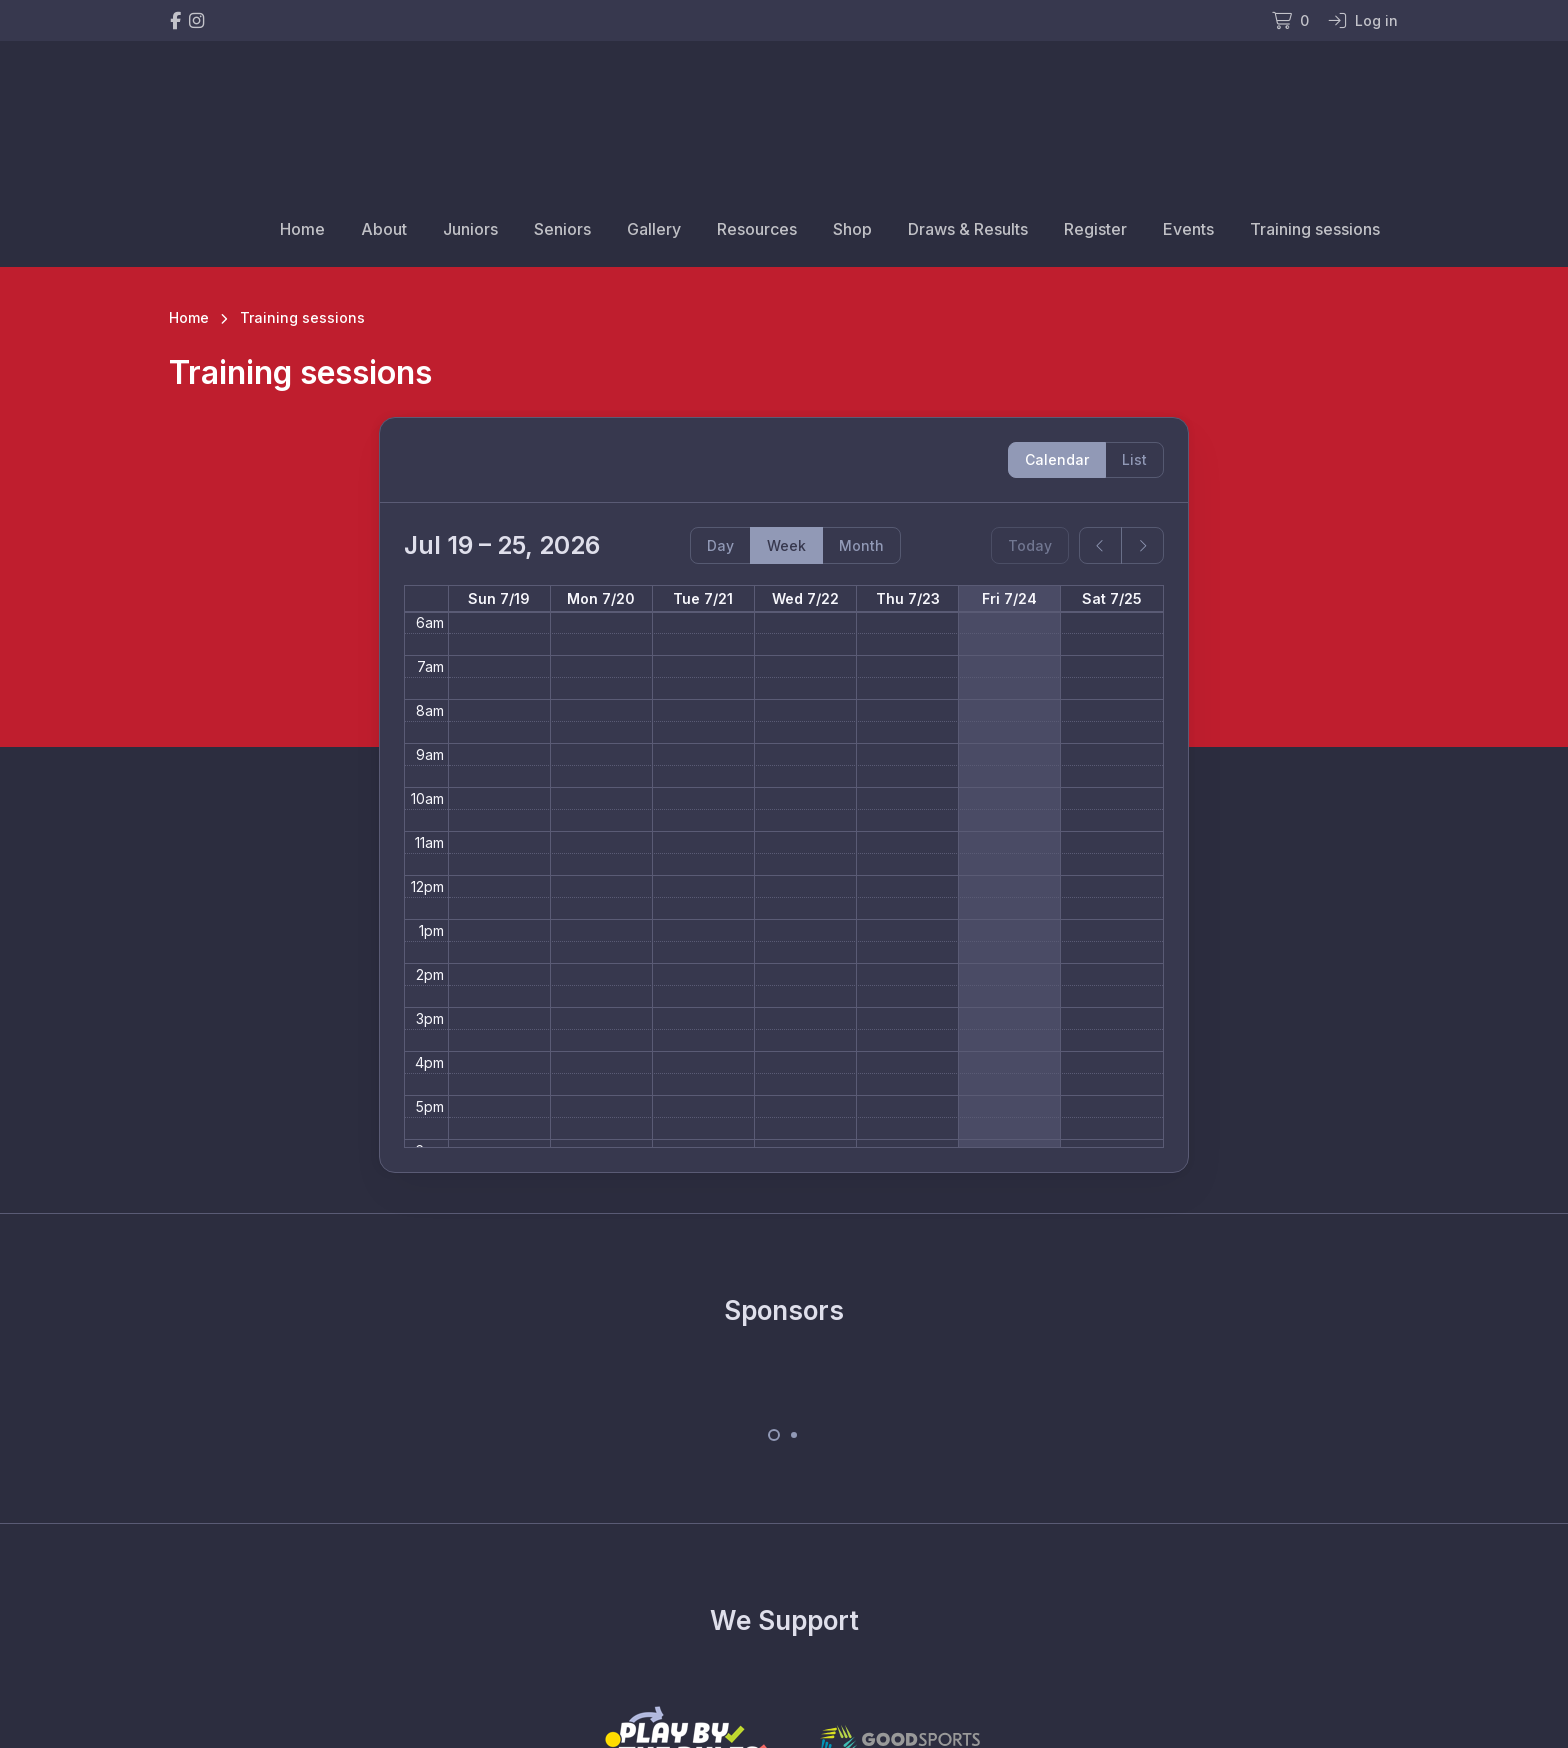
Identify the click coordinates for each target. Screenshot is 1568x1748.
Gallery (654, 229)
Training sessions (1315, 229)
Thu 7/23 (908, 598)
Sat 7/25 (1112, 598)
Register (1095, 229)
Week (786, 545)
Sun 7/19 (499, 598)
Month (861, 545)
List (1134, 459)
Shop (852, 229)
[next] (1142, 545)
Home (302, 229)
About (384, 229)
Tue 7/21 (703, 598)
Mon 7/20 (601, 598)
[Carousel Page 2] (794, 1435)
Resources (757, 229)
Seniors (562, 229)
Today (1030, 545)
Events (1188, 229)
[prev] (1100, 545)
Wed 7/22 (805, 598)
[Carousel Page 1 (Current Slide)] (774, 1435)
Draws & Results (968, 229)
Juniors (470, 229)
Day (720, 545)
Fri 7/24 (1009, 598)
